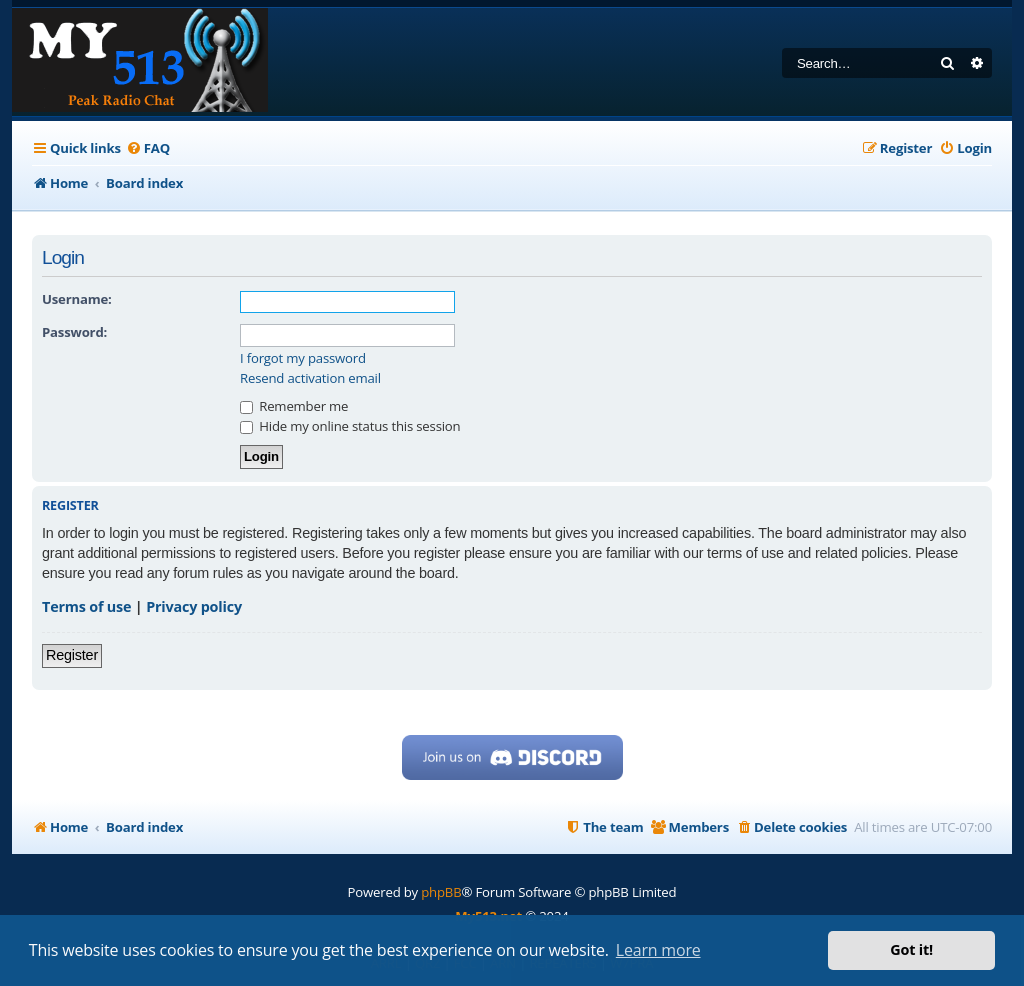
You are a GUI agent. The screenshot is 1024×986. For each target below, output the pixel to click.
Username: (77, 299)
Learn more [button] (658, 950)
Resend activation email (310, 378)
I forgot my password (303, 358)
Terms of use (86, 606)
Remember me (294, 406)
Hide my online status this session (350, 426)
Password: (74, 332)
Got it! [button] (911, 949)
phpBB (441, 892)
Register (72, 655)
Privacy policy (194, 606)
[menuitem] (148, 148)
